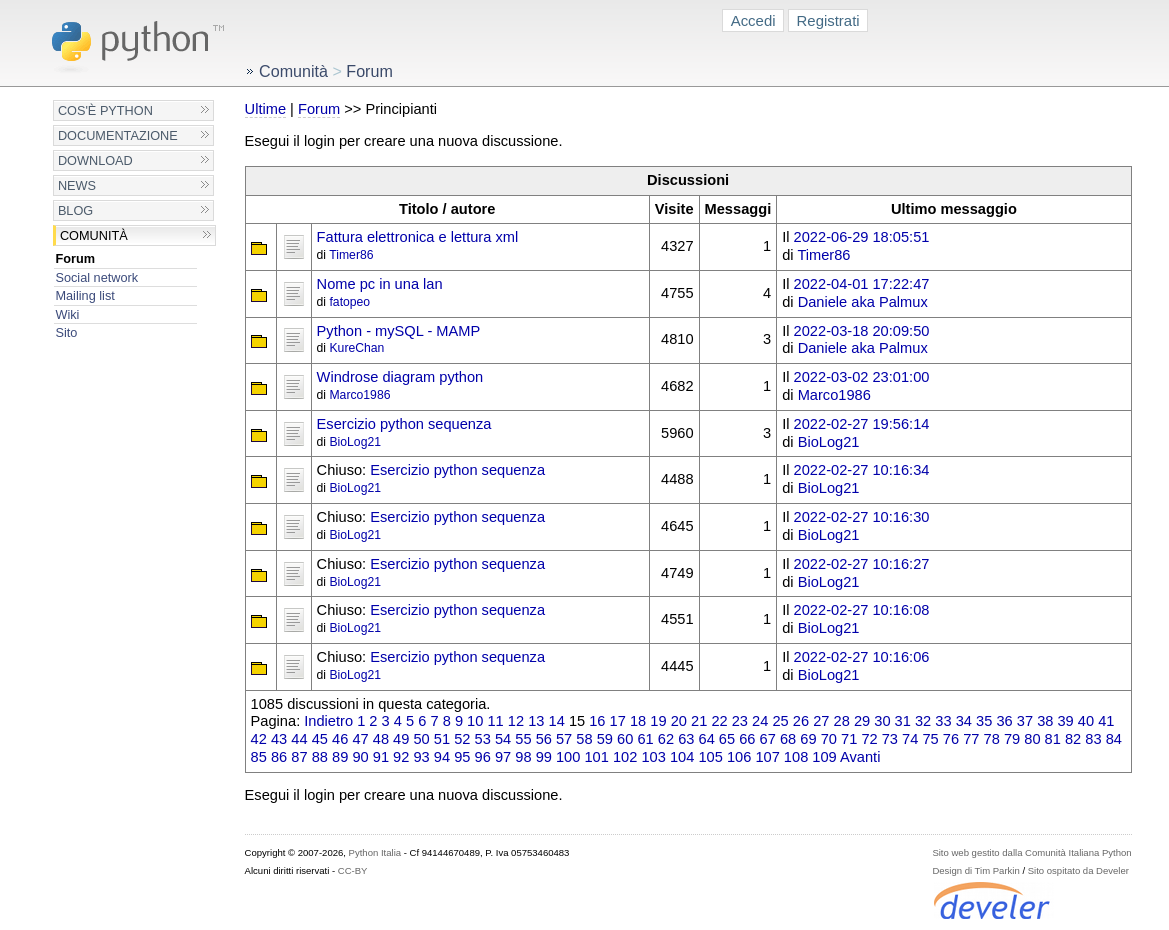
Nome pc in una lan (380, 284)
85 (259, 757)
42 (259, 739)
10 (475, 721)
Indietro (328, 721)
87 (299, 757)
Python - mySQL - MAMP (399, 331)
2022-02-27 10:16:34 (862, 470)
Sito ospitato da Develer (1078, 870)
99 (544, 757)
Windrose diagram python (400, 377)
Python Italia (375, 852)
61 (645, 739)
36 (1004, 721)
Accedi (753, 20)
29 (862, 721)
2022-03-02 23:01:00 (862, 377)
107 (767, 757)
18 (638, 721)
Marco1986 (359, 395)
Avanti (860, 757)
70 (829, 739)
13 (536, 721)
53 (483, 739)
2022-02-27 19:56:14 (862, 424)
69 (808, 739)
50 (421, 739)
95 (462, 757)
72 (869, 739)
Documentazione (118, 135)
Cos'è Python (105, 110)
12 (516, 721)
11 (495, 721)
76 (951, 739)
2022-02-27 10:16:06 (862, 657)
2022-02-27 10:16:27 (862, 564)
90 (360, 757)
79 (1012, 739)
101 (596, 757)
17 (618, 721)
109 (824, 757)
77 (971, 739)
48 (381, 739)
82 (1073, 739)
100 (568, 757)
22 (719, 721)
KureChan (356, 348)
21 (699, 721)
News (77, 185)
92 (401, 757)
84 (1114, 739)
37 (1025, 721)
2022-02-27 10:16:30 (862, 517)
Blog (75, 210)
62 (666, 739)
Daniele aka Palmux (863, 302)
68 (788, 739)
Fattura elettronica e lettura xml (418, 237)
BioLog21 (355, 442)
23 (740, 721)
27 (821, 721)
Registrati (828, 20)
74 (910, 739)
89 (340, 757)
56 (544, 739)
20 (679, 721)
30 (882, 721)
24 (760, 721)
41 (1106, 721)
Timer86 (351, 255)
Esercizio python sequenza (404, 424)
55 (523, 739)
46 (340, 739)
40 (1086, 721)
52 (462, 739)
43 (279, 739)
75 (930, 739)
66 (747, 739)
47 (360, 739)
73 (890, 739)
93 (421, 757)
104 (682, 757)
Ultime (265, 109)
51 (442, 739)
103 (653, 757)
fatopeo (349, 302)
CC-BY (353, 870)
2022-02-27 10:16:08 (862, 610)
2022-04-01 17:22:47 (862, 284)
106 (739, 757)
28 (842, 721)
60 (625, 739)
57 (564, 739)
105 (710, 757)
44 (299, 739)
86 (279, 757)
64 (707, 739)
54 (503, 739)
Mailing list (84, 295)
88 (320, 757)
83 (1093, 739)
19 (658, 721)
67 (768, 739)
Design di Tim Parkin (975, 870)
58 (584, 739)
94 (442, 757)
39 (1065, 721)
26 (801, 721)
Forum (75, 258)
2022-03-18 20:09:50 (862, 331)
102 (625, 757)
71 (849, 739)
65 (727, 739)
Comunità (94, 235)
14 (557, 721)
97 (503, 757)
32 (923, 721)
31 (903, 721)
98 (523, 757)
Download (95, 160)
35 (984, 721)
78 (992, 739)
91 (381, 757)
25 (780, 721)
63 (686, 739)
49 (401, 739)
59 (605, 739)
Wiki (67, 314)
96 (483, 757)
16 (597, 721)
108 (796, 757)
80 (1032, 739)
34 (964, 721)
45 (320, 739)
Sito (66, 332)
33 (943, 721)
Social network (96, 277)
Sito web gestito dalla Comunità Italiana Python (1031, 852)
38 (1045, 721)
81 (1053, 739)
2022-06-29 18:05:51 (862, 237)
